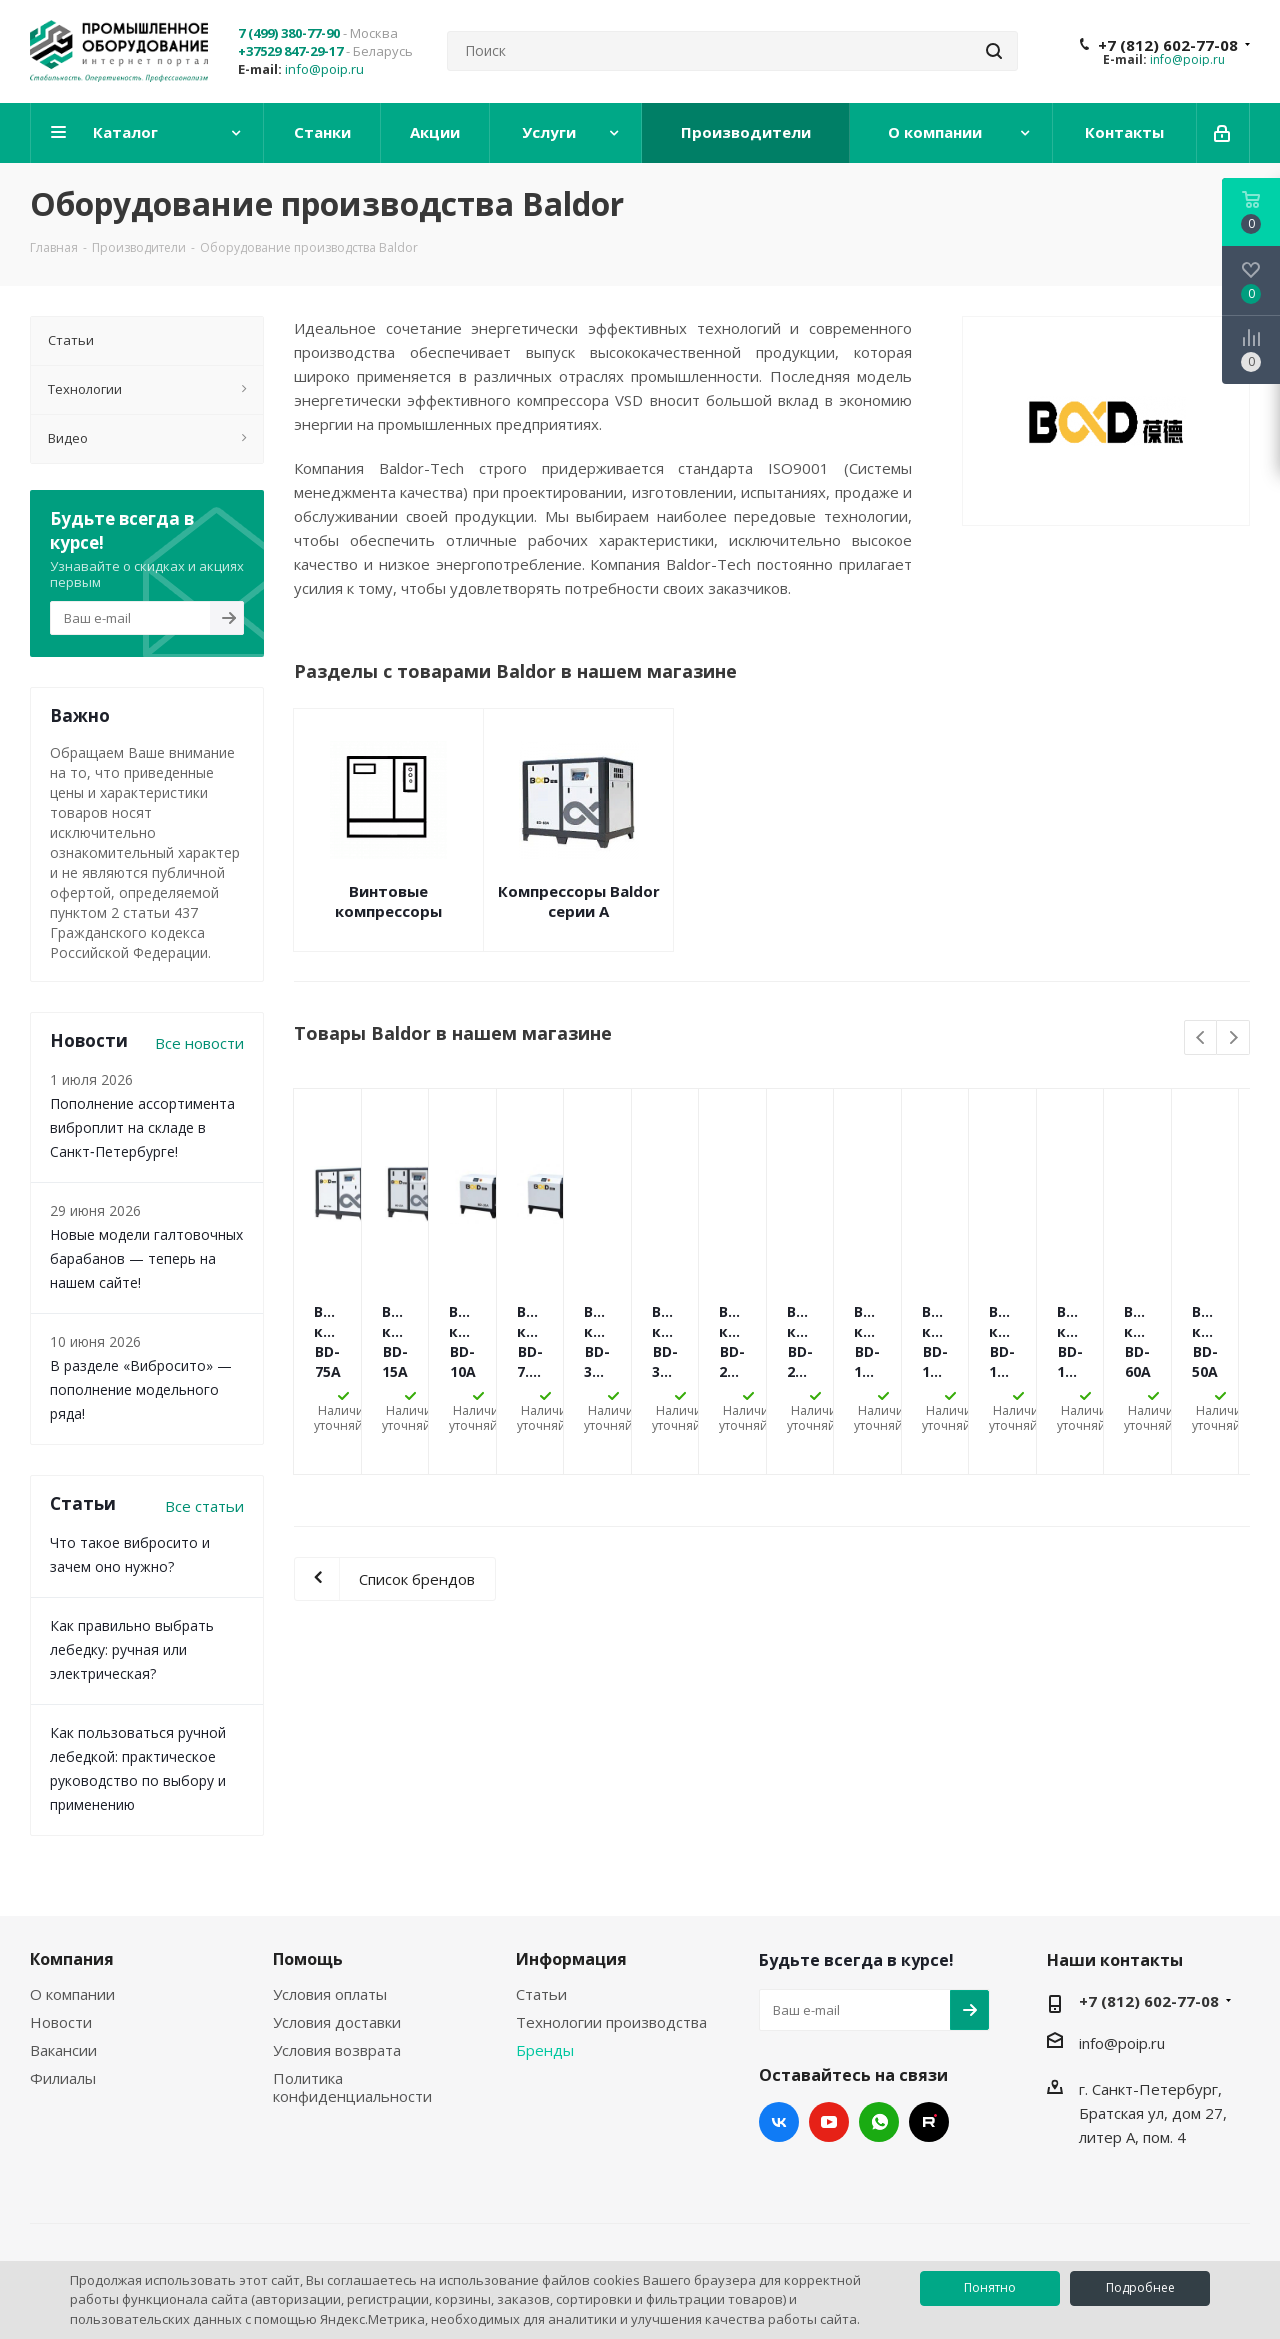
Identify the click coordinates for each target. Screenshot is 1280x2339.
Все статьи (204, 1506)
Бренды (545, 2050)
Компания (72, 1959)
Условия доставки (337, 2022)
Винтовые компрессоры (388, 901)
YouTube (829, 2122)
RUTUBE (929, 2122)
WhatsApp (879, 2122)
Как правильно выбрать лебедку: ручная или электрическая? (132, 1649)
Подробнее (1140, 2287)
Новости (61, 2022)
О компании (72, 1994)
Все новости (199, 1043)
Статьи (541, 1994)
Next (1233, 1038)
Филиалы (63, 2078)
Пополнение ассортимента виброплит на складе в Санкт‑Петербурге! (142, 1127)
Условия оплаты (330, 1994)
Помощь (308, 1959)
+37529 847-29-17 (290, 51)
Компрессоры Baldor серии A (579, 901)
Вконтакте (779, 2122)
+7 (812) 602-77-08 (1168, 45)
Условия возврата (337, 2050)
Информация (571, 1959)
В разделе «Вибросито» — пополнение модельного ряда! (141, 1389)
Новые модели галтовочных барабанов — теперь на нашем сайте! (146, 1258)
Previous (1201, 1038)
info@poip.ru (324, 69)
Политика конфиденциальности (352, 2087)
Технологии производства (611, 2022)
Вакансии (63, 2050)
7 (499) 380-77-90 (289, 33)
